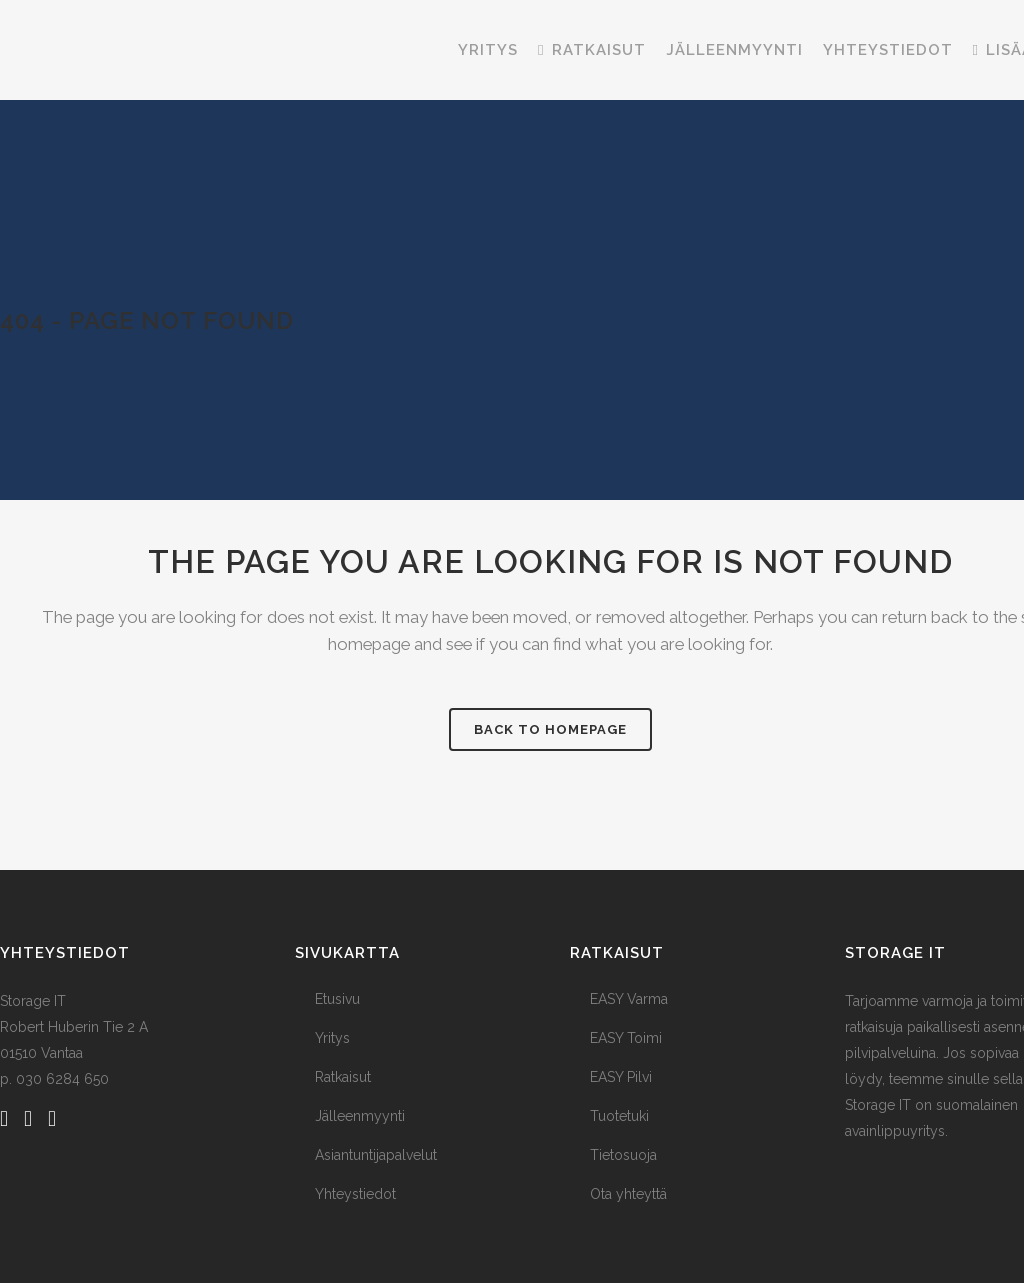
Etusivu (337, 998)
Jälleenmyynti (360, 1115)
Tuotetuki (619, 1115)
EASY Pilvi (621, 1076)
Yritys (332, 1037)
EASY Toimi (626, 1037)
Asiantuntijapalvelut (376, 1154)
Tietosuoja (623, 1154)
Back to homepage (550, 728)
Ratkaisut (343, 1076)
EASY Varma (629, 998)
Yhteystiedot (355, 1193)
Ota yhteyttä (628, 1193)
